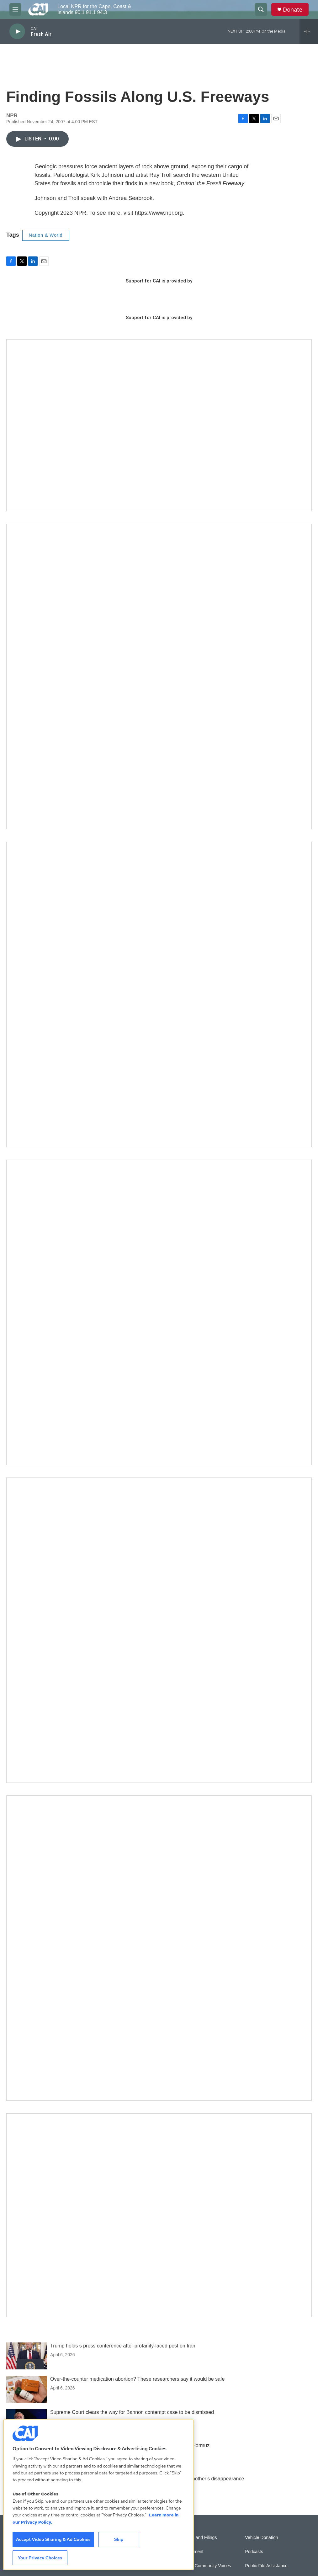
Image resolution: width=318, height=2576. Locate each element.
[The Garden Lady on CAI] (159, 676)
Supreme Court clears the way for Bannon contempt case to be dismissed (132, 2412)
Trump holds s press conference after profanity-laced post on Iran (122, 2345)
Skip (119, 2539)
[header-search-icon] (261, 9)
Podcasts (254, 2551)
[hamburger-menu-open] (15, 9)
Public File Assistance (266, 2565)
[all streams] (308, 31)
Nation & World (46, 235)
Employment (191, 2551)
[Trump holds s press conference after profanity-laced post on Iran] (26, 2355)
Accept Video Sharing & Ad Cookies (53, 2539)
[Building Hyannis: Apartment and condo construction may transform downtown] (159, 2215)
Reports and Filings (198, 2537)
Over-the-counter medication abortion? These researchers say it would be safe (137, 2379)
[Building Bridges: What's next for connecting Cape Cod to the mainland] (159, 1630)
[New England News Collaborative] (159, 1948)
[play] (17, 31)
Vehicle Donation (261, 2537)
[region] (98, 2494)
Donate (292, 9)
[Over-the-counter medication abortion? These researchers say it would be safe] (26, 2389)
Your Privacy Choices (40, 2558)
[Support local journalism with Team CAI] (159, 425)
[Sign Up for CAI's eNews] (159, 994)
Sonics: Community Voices (205, 2565)
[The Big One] (159, 1312)
